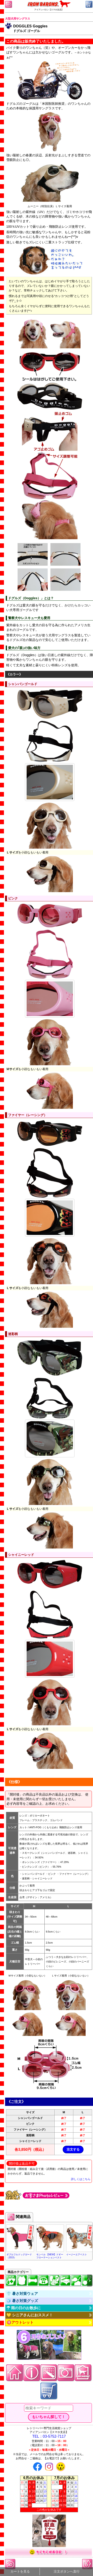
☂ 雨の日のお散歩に (23, 2308)
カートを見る (20, 2571)
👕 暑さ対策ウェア (22, 2294)
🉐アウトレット (20, 2322)
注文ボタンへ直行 (67, 2571)
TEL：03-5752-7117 (49, 2436)
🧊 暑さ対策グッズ (22, 2301)
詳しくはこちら (80, 2179)
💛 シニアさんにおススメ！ (29, 2315)
